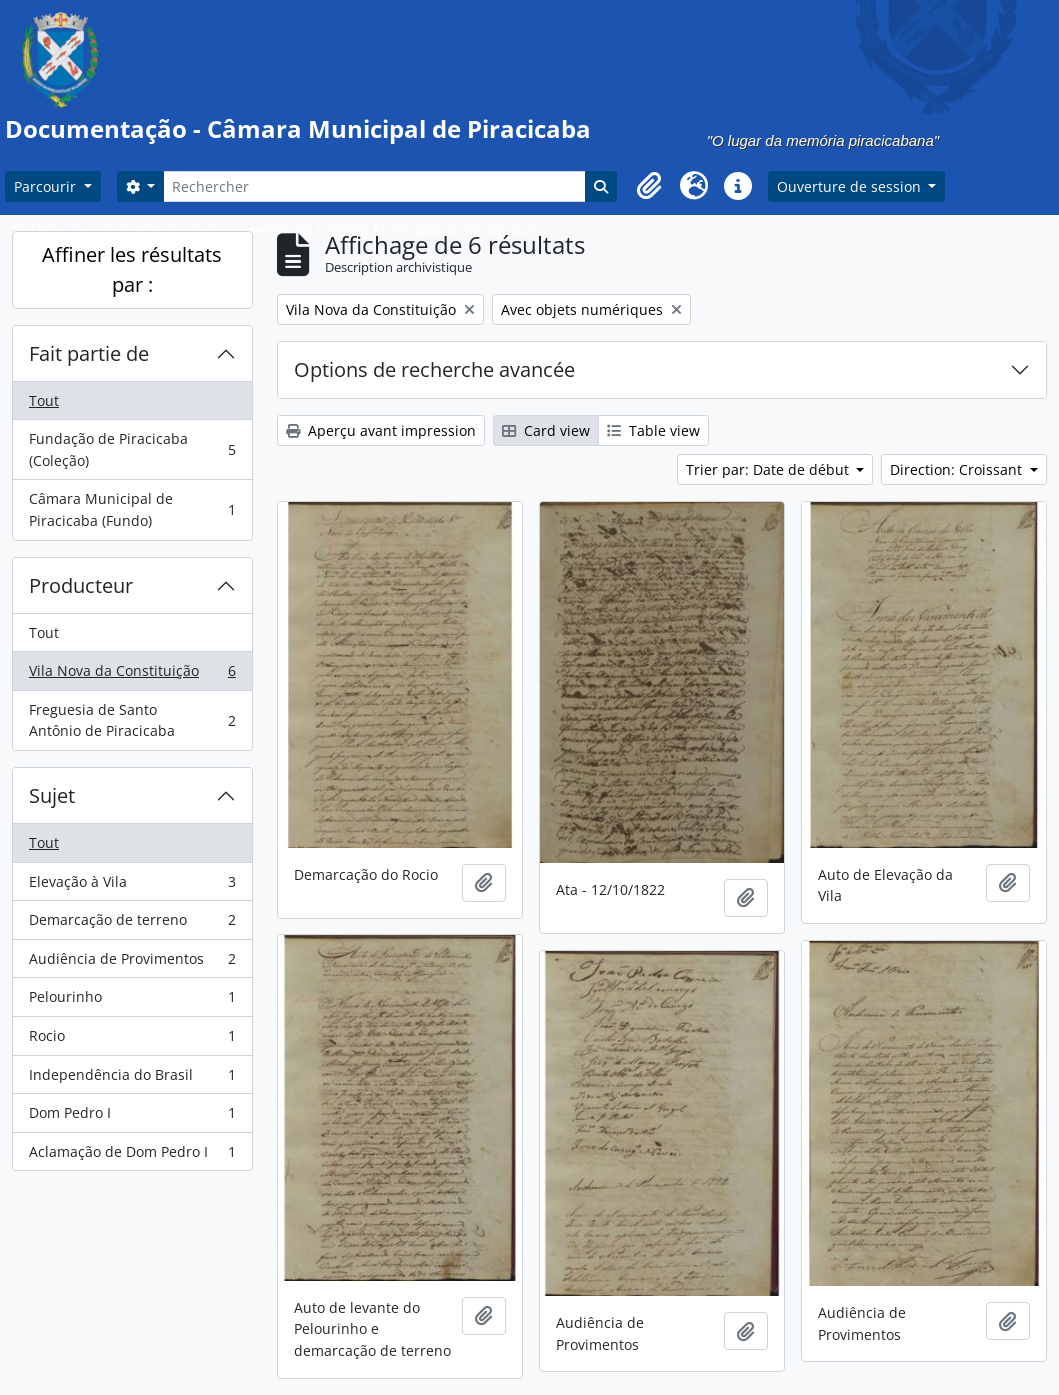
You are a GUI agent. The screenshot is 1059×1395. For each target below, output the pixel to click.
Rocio (132, 1040)
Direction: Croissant (958, 469)
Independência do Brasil (132, 1079)
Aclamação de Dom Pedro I (132, 1156)
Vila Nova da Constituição (132, 675)
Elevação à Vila (132, 886)
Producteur (81, 585)
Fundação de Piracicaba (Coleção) (132, 449)
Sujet (52, 795)
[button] (650, 186)
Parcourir (47, 186)
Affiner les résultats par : (132, 269)
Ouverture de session (851, 186)
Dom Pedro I (132, 1117)
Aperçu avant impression (381, 430)
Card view (546, 430)
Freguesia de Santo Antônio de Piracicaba (132, 720)
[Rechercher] (374, 186)
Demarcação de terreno (132, 924)
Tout (44, 400)
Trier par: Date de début (769, 469)
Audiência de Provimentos (132, 963)
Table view (653, 430)
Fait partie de (89, 353)
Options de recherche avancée (434, 369)
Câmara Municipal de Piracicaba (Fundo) (132, 509)
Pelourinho (132, 1001)
